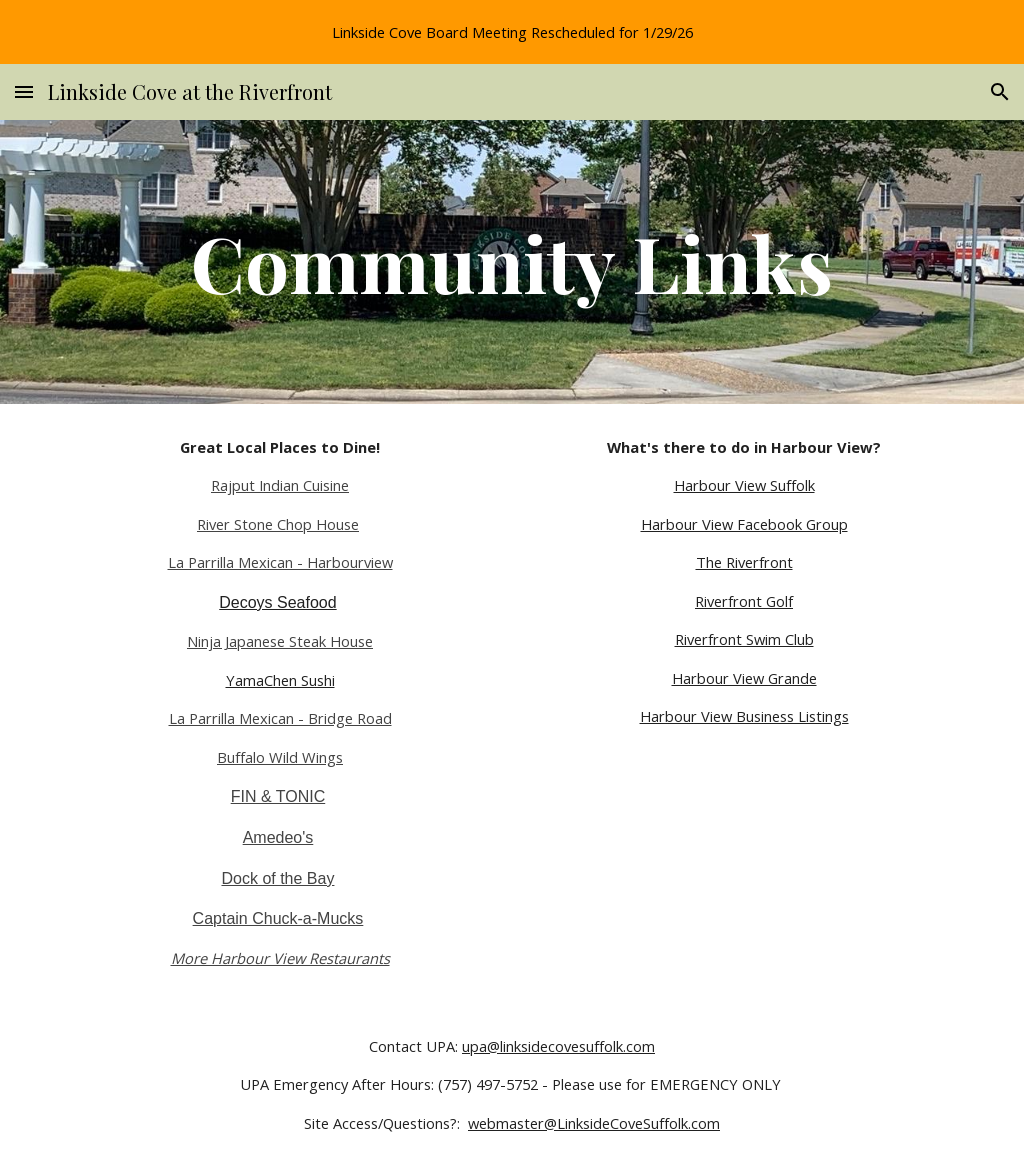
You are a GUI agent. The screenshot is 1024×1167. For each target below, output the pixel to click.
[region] (512, 32)
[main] (512, 262)
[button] (24, 91)
